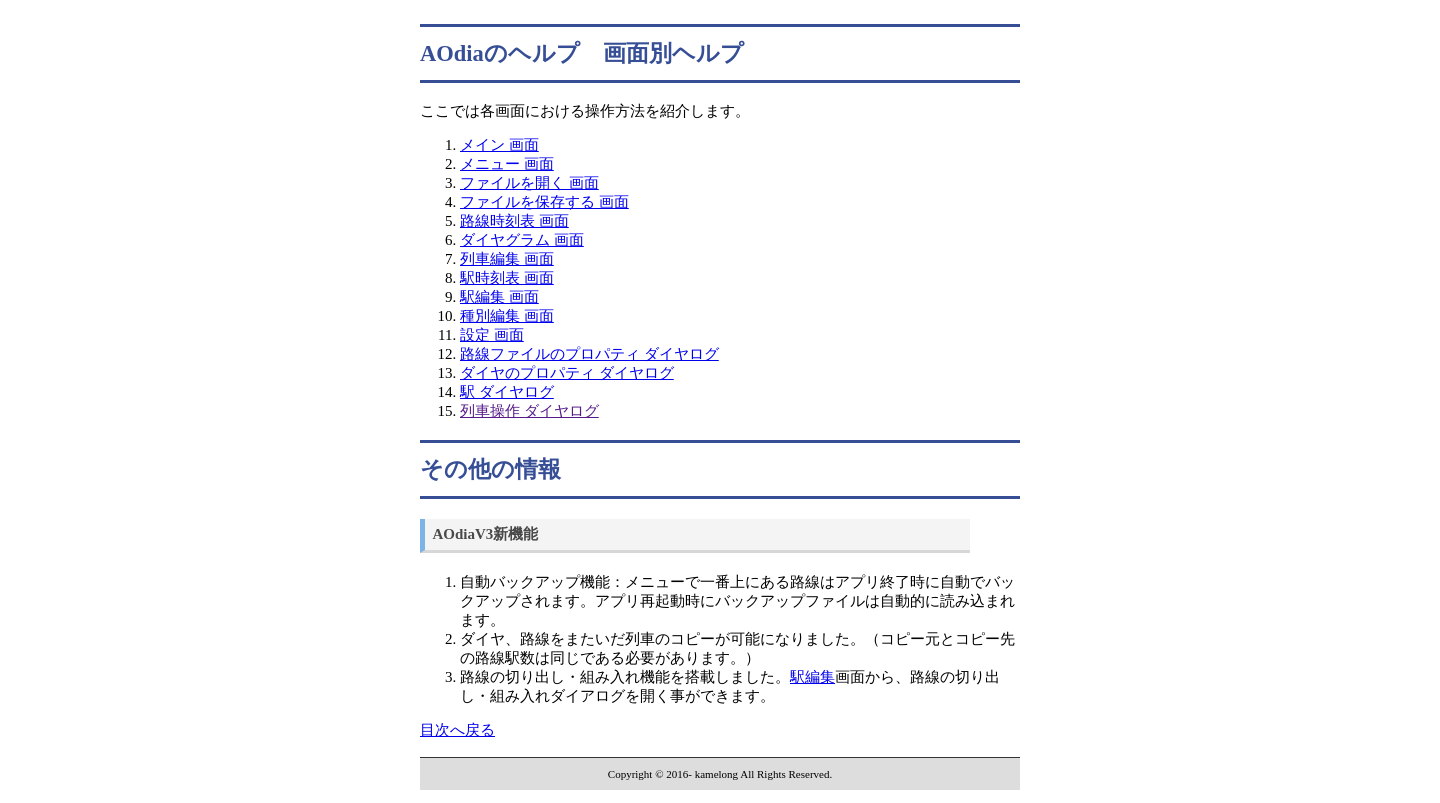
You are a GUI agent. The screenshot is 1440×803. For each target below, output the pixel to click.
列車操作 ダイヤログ (529, 411)
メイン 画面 (499, 145)
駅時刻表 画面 (507, 278)
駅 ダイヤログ (507, 392)
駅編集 (812, 677)
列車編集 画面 (507, 259)
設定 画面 (492, 335)
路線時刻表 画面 (514, 221)
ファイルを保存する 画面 (544, 202)
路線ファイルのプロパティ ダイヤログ (589, 354)
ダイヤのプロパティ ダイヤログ (567, 373)
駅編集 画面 (499, 297)
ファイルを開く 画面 (529, 183)
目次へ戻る (457, 730)
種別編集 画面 (507, 316)
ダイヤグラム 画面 (522, 240)
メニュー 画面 (507, 164)
